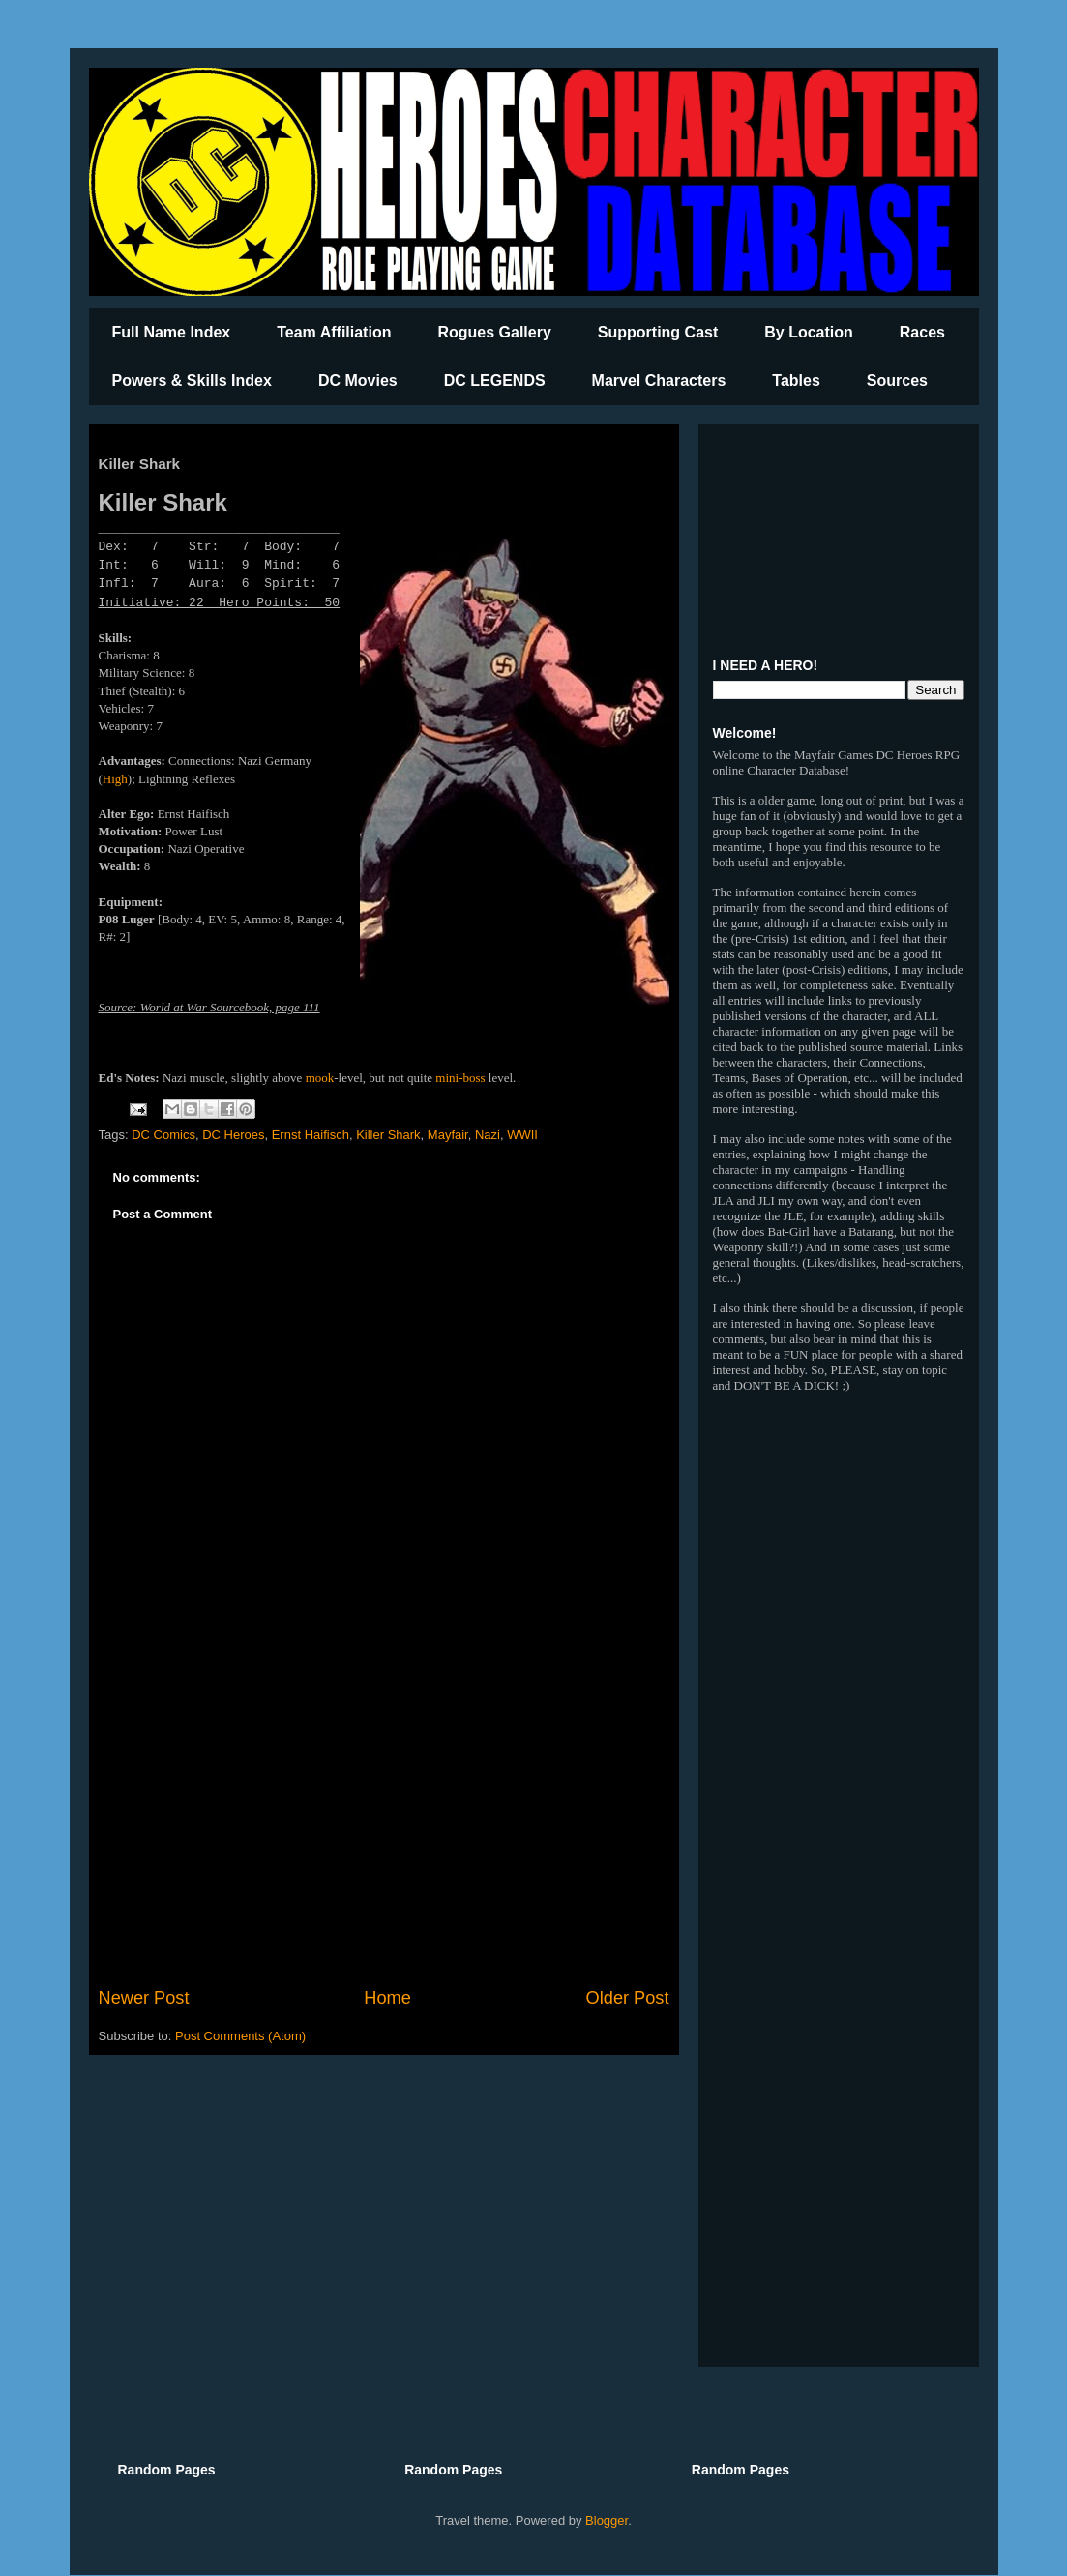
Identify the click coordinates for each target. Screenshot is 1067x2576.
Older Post (627, 1997)
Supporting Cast (658, 332)
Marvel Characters (659, 380)
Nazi (487, 1134)
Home (387, 1997)
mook (320, 1077)
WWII (522, 1134)
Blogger (606, 2520)
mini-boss (460, 1077)
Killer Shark (388, 1134)
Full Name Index (171, 332)
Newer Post (144, 1997)
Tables (796, 380)
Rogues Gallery (493, 332)
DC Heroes (233, 1134)
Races (922, 332)
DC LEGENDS (495, 380)
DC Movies (358, 380)
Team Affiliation (334, 332)
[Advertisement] (384, 1825)
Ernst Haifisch (310, 1134)
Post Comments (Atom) (240, 2036)
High (115, 779)
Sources (897, 380)
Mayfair (448, 1134)
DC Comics (163, 1134)
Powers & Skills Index (192, 380)
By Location (808, 332)
